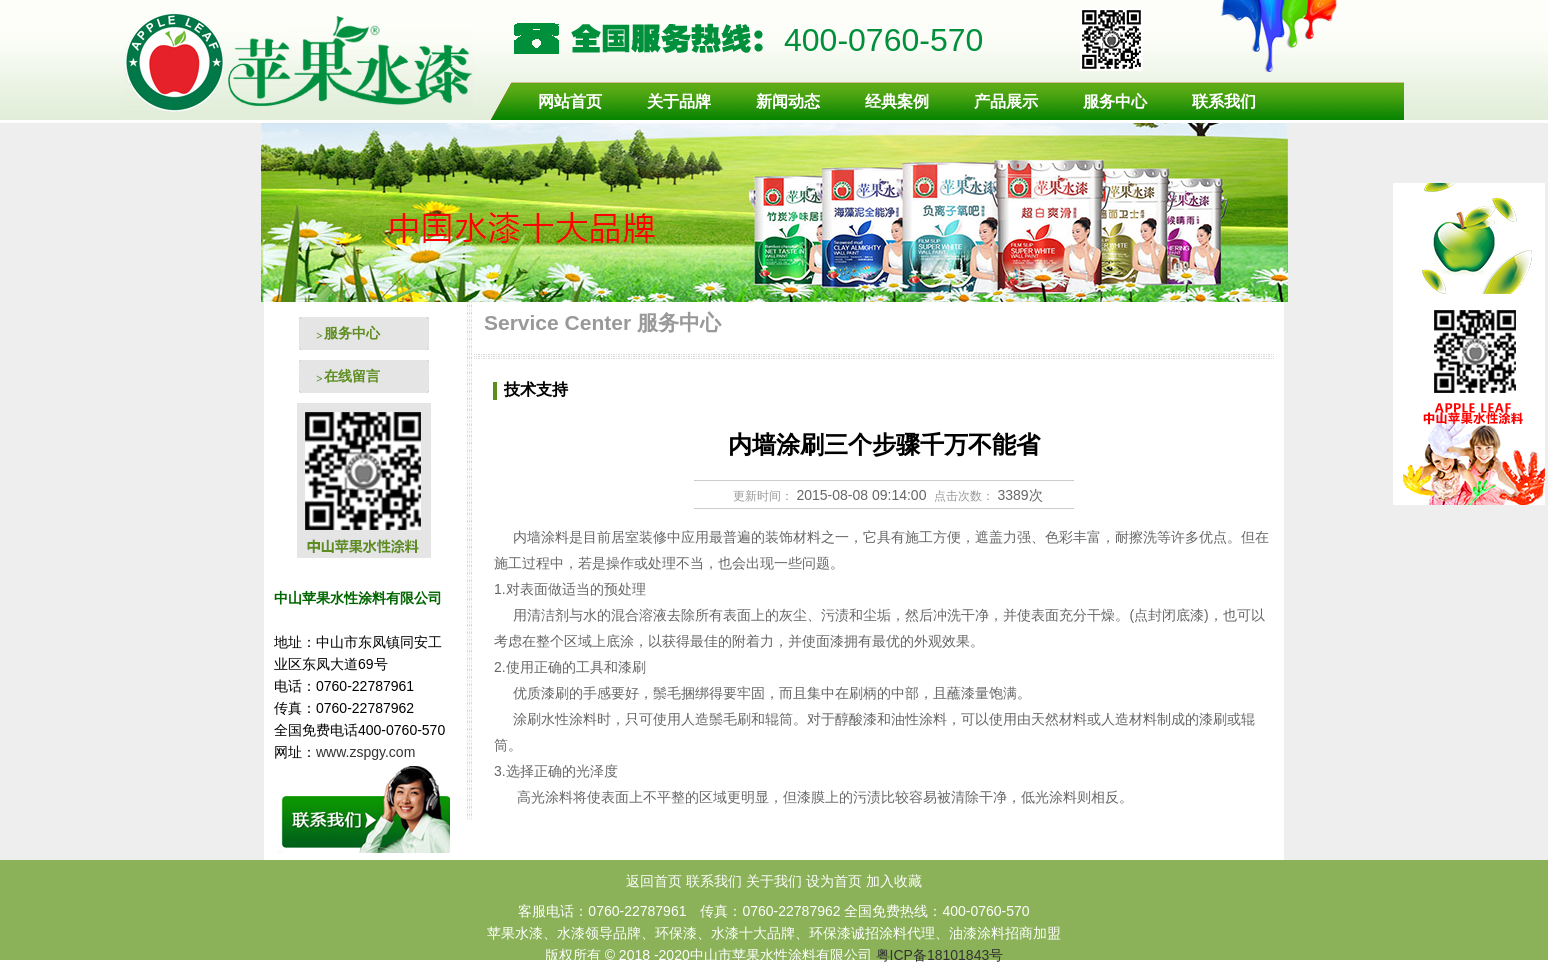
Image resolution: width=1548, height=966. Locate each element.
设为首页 (834, 881)
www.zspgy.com (367, 752)
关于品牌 (679, 101)
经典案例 (897, 101)
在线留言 (352, 376)
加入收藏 (894, 881)
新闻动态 (788, 101)
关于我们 (774, 881)
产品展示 (1006, 101)
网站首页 (570, 101)
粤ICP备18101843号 (940, 955)
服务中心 (1115, 101)
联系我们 (1224, 101)
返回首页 (654, 881)
